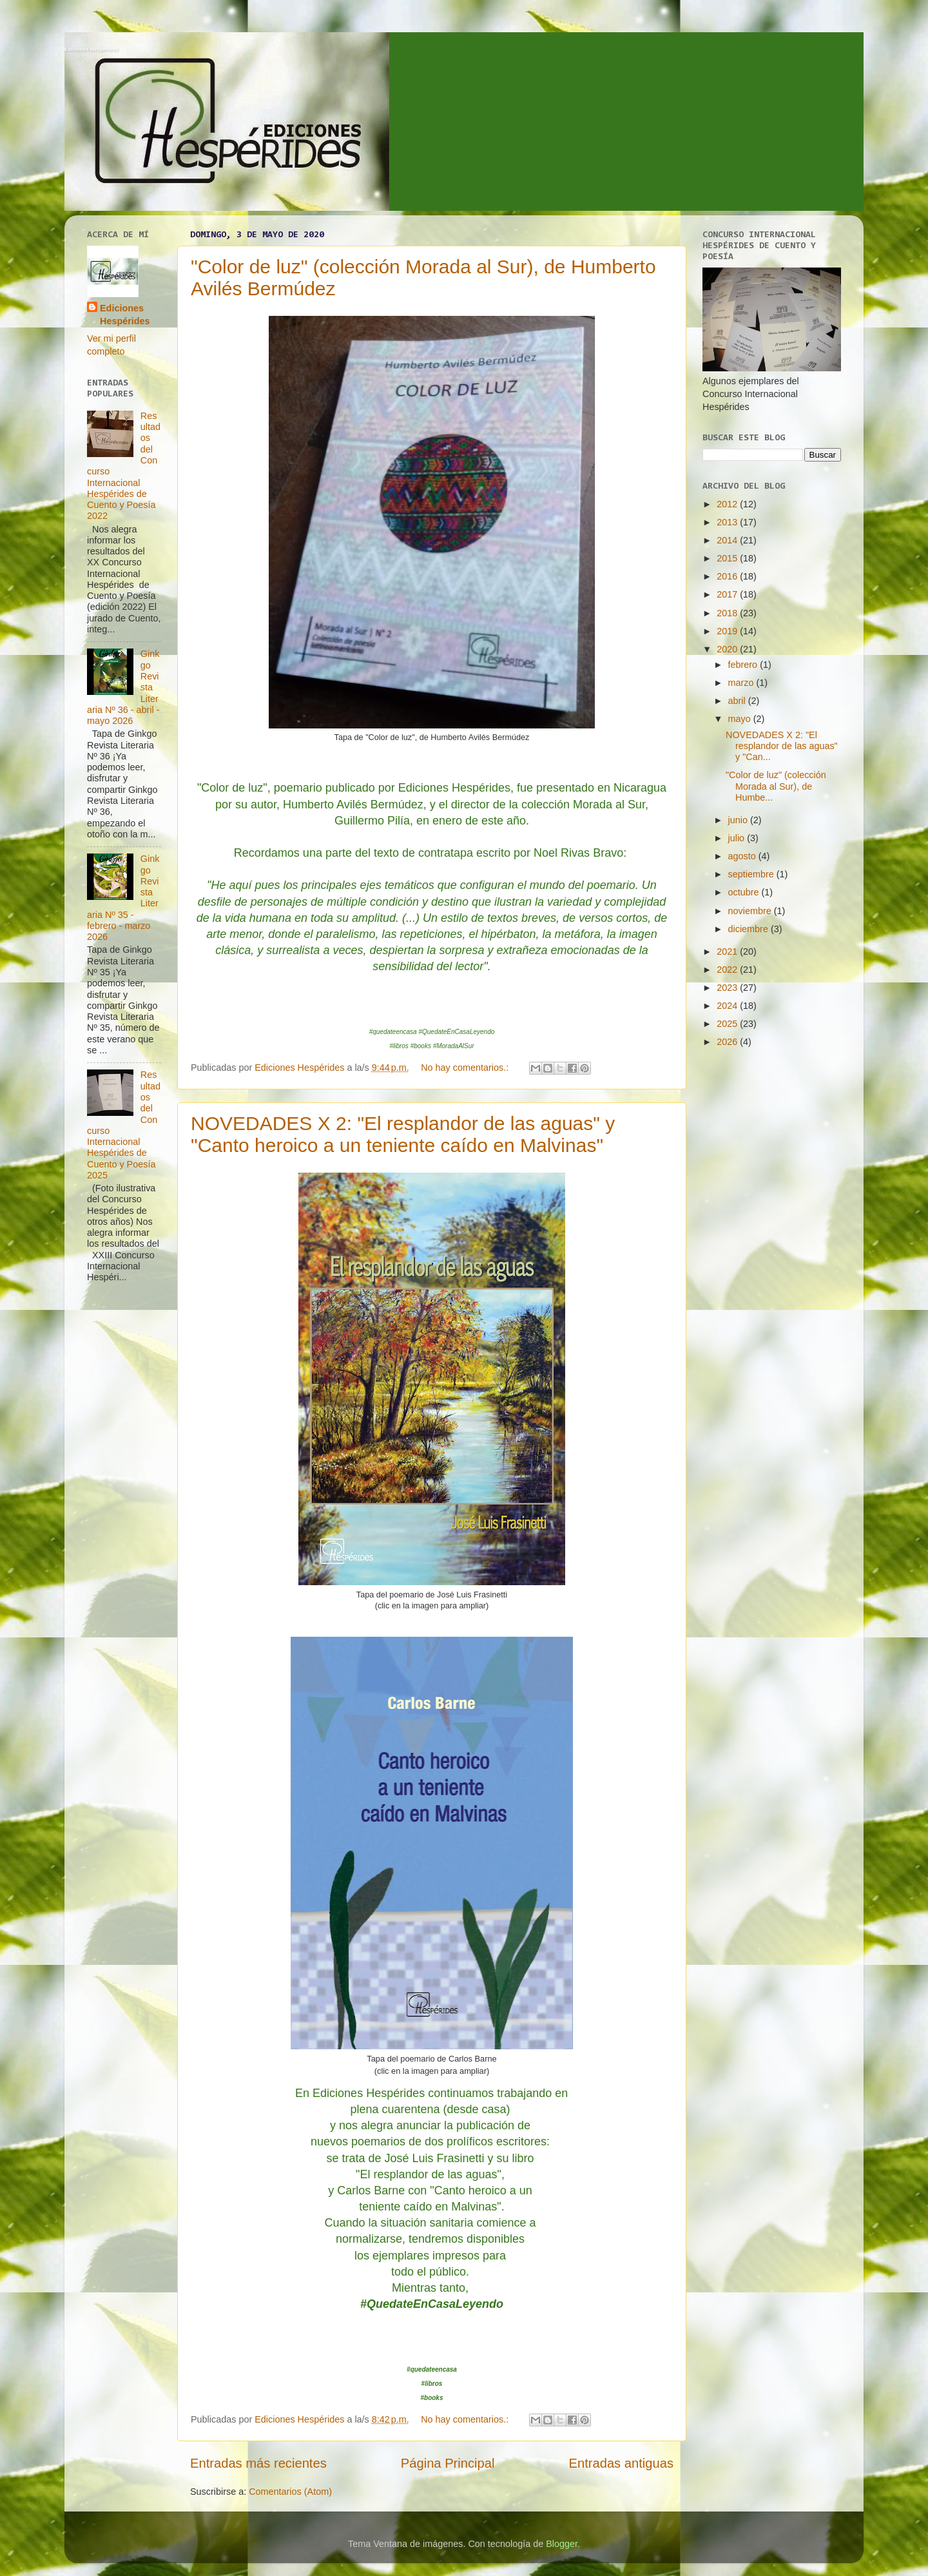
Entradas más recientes (258, 2463)
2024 (728, 1005)
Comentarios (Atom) (290, 2491)
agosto (743, 856)
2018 (728, 613)
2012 (728, 504)
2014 (728, 540)
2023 (728, 987)
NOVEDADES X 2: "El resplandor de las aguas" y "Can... (782, 746)
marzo (742, 683)
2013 (728, 522)
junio (739, 820)
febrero (744, 664)
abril (738, 701)
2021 (728, 951)
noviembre (751, 911)
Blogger (561, 2544)
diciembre (749, 929)
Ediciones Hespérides (91, 49)
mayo (740, 719)
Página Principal (448, 2463)
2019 (728, 631)
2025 (728, 1024)
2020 (728, 649)
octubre (745, 892)
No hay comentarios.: (466, 1067)
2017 (728, 594)
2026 (728, 1042)
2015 (728, 558)
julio (738, 838)
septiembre (752, 874)
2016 (728, 576)
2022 (728, 969)
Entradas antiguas (621, 2463)
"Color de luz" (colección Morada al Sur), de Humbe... (776, 786)
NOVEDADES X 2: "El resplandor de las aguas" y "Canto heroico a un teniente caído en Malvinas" (403, 1134)
